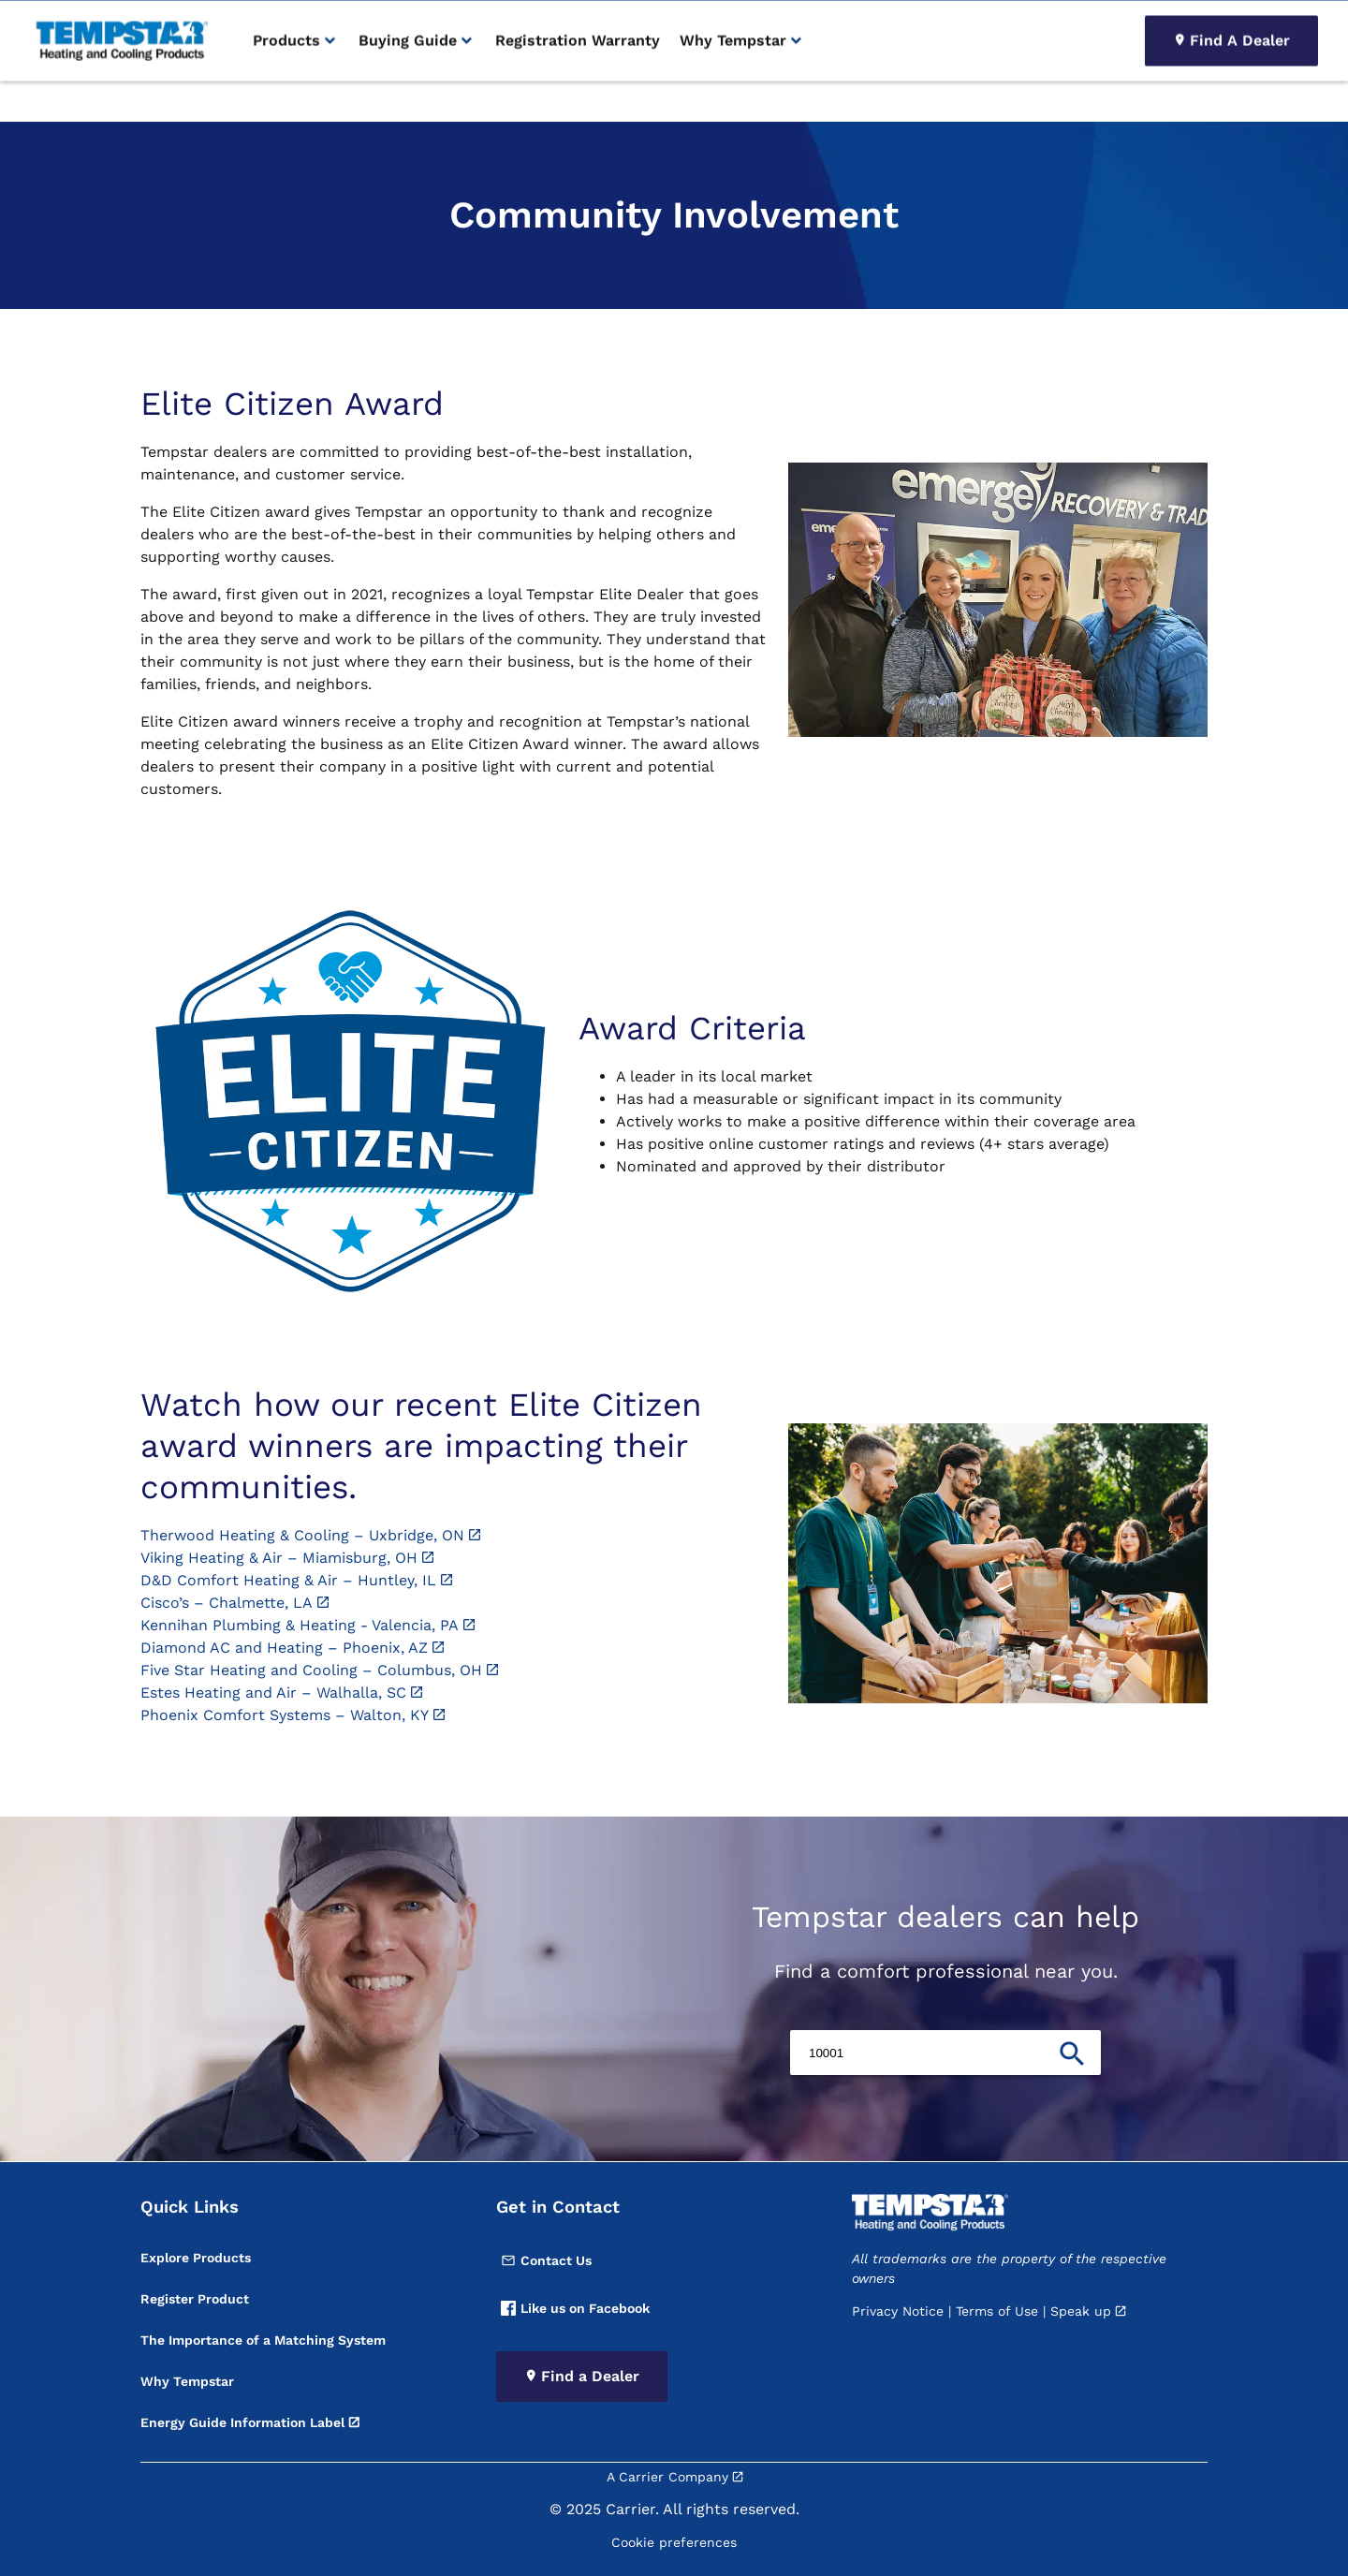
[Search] (1215, 20)
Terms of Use (997, 2311)
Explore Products (195, 2257)
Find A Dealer (1240, 81)
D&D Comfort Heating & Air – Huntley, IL (288, 1580)
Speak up (1080, 2311)
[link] (119, 82)
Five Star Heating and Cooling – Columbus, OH (311, 1670)
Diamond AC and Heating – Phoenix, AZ (284, 1647)
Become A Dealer (804, 20)
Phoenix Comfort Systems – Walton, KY (284, 1715)
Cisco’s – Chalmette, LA (226, 1603)
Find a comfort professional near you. (946, 1971)
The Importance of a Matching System (263, 2340)
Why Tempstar (187, 2381)
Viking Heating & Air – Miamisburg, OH (279, 1558)
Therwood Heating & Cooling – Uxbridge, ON (302, 1535)
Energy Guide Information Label (242, 2422)
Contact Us (546, 2260)
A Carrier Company (667, 2476)
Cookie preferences (674, 2542)
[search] (1297, 20)
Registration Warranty (577, 81)
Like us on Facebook (575, 2308)
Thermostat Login (919, 20)
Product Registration (1041, 20)
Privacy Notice (898, 2311)
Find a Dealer (590, 2376)
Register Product (194, 2298)
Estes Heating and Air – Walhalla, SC (273, 1692)
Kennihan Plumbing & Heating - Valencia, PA (299, 1625)
